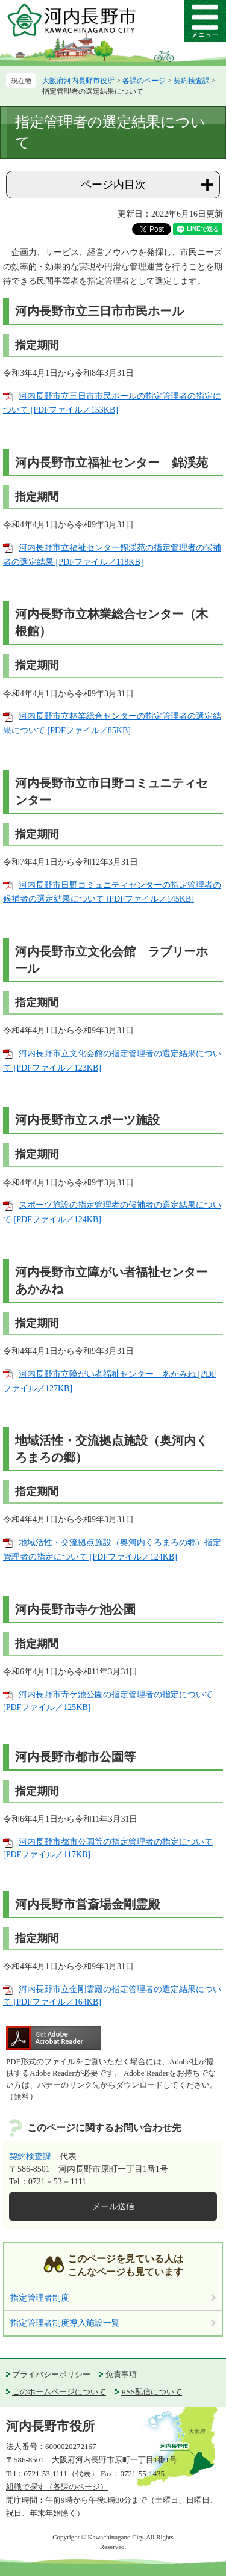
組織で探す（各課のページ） (57, 2486)
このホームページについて (59, 2391)
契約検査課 (192, 80)
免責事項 (121, 2374)
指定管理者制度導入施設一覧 (65, 2323)
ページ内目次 (113, 185)
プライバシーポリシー (51, 2374)
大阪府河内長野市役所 (78, 80)
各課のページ (144, 80)
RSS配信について (151, 2391)
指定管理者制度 (39, 2297)
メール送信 (113, 2206)
